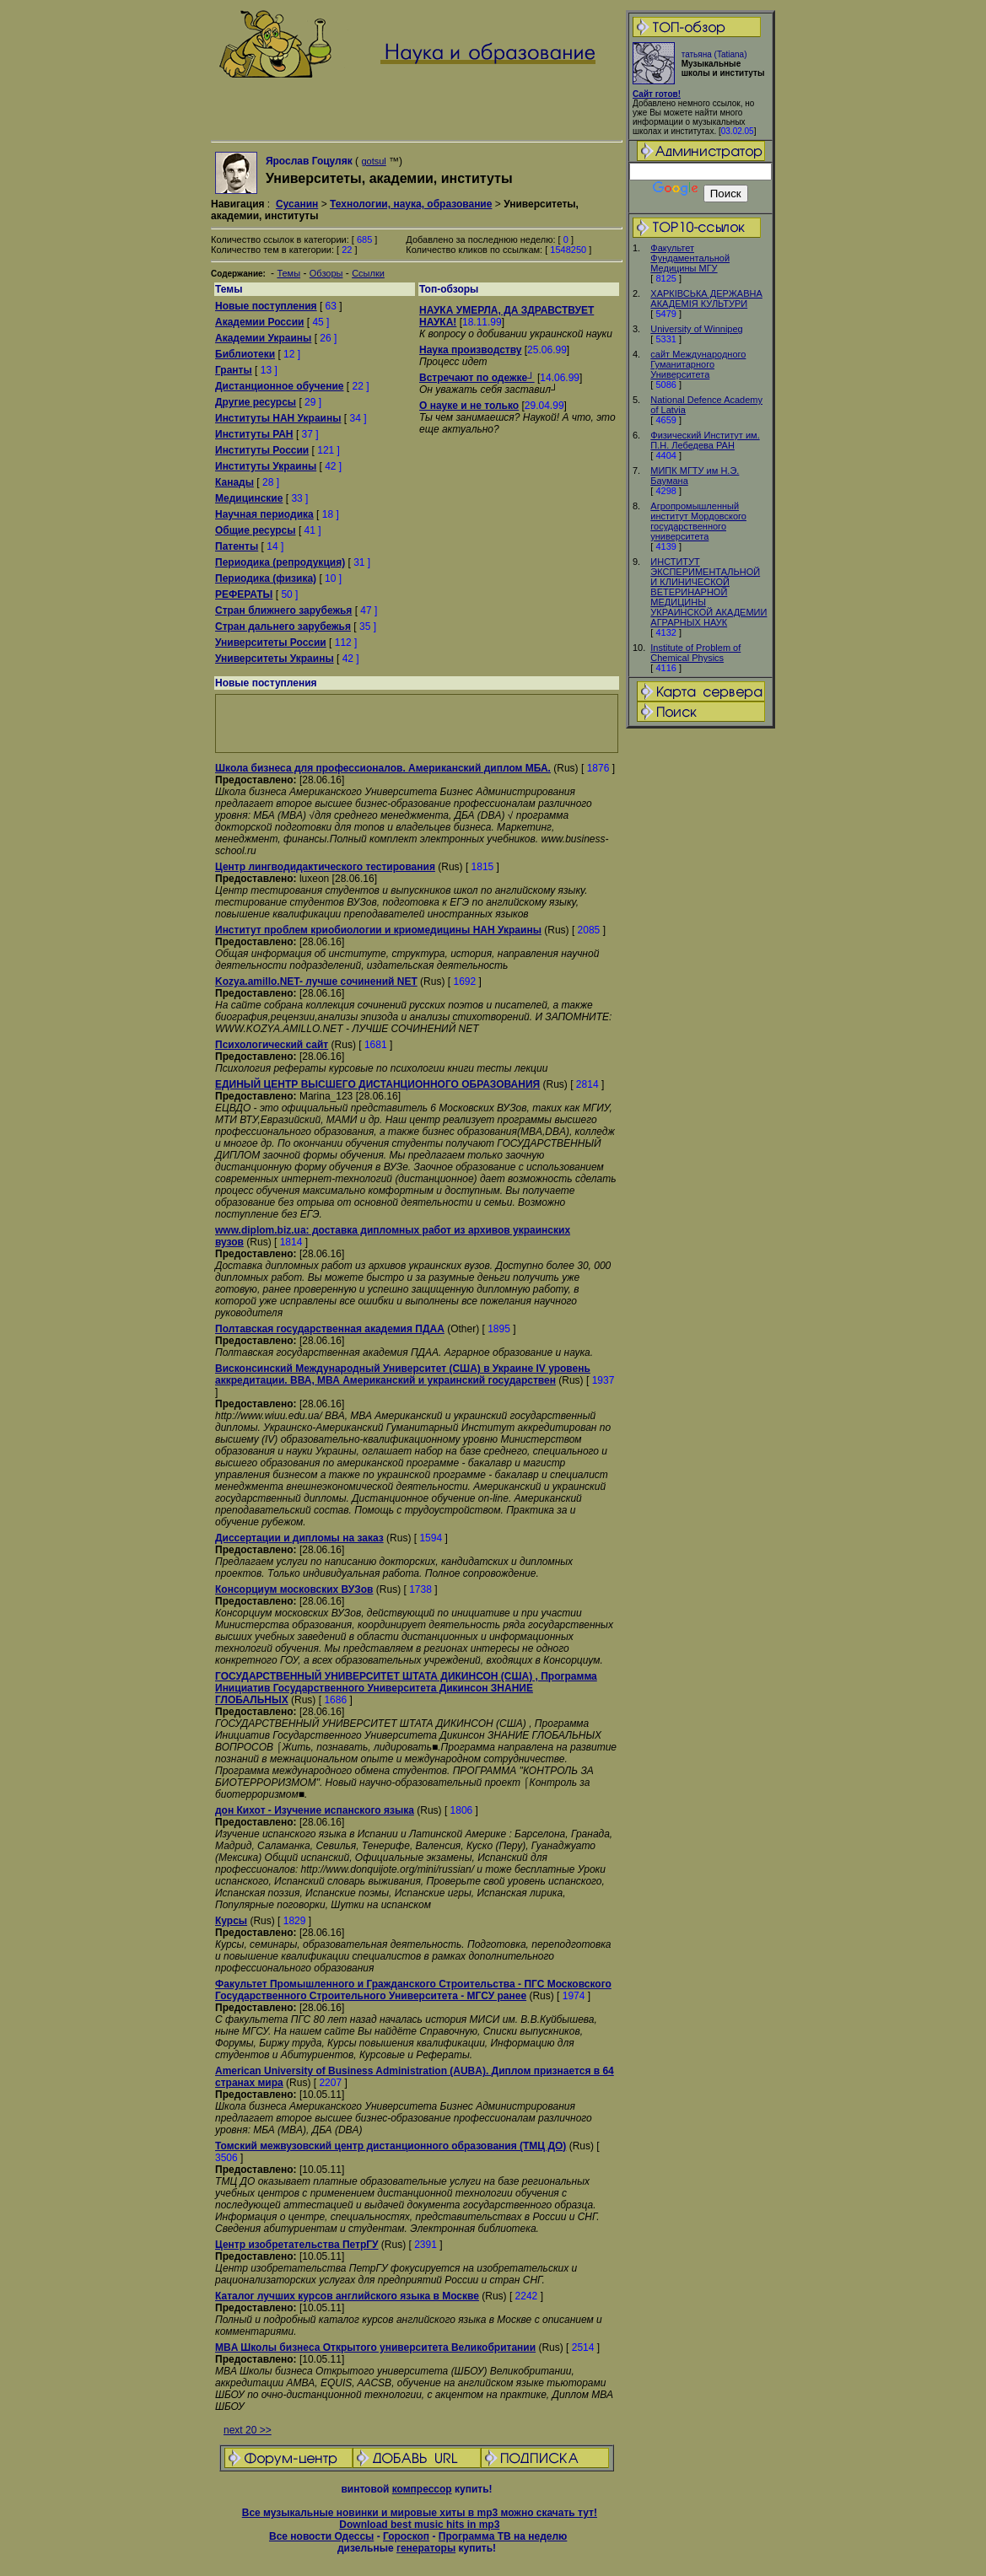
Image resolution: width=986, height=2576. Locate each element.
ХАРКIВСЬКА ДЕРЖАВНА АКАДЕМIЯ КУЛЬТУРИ (706, 298)
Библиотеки (245, 354)
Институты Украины (265, 466)
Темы (288, 273)
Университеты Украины (274, 658)
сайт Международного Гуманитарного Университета (698, 364)
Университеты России (270, 642)
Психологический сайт (271, 1045)
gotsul (373, 161)
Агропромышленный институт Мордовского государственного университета (698, 521)
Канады (234, 482)
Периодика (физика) (265, 578)
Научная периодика (264, 514)
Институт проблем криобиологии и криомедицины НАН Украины (378, 930)
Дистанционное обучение (279, 386)
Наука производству (470, 350)
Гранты (233, 370)
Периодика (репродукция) (280, 562)
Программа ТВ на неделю (503, 2536)
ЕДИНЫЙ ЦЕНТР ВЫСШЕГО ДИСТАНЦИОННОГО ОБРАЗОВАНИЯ (377, 1084)
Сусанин (297, 204)
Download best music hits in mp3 (419, 2524)
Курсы (231, 1921)
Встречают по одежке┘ (477, 378)
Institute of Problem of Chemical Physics (695, 653)
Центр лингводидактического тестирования (325, 867)
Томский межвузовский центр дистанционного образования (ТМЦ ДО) (390, 2146)
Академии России (259, 322)
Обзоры (326, 273)
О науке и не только (469, 405)
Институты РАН (254, 434)
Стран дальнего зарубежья (283, 626)
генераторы (425, 2548)
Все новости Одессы (321, 2536)
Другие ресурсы (255, 402)
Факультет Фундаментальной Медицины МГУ (690, 258)
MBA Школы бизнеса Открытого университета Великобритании (375, 2347)
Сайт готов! (657, 94)
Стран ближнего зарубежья (283, 610)
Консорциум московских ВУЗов (294, 1589)
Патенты (236, 546)
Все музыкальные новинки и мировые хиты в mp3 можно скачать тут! (419, 2513)
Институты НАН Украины (278, 418)
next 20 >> (248, 2430)
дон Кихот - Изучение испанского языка (314, 1810)
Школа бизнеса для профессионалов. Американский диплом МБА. (383, 768)
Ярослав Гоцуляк (309, 161)
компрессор (422, 2489)
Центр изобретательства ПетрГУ (297, 2245)
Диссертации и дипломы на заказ (299, 1538)
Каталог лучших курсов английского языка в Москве (347, 2296)
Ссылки (368, 273)
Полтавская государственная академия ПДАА (330, 1329)
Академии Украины (263, 338)
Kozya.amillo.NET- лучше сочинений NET (316, 981)
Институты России (262, 450)
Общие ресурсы (255, 530)
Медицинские (249, 498)
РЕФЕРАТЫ (243, 594)
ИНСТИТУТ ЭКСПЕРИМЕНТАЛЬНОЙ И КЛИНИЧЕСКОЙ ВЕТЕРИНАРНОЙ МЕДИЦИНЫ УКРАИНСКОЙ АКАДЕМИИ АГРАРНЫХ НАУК (708, 592)
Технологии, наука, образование (411, 204)
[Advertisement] (700, 996)
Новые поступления (266, 306)
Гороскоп (406, 2536)
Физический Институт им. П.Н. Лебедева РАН (704, 440)
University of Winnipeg (696, 329)
